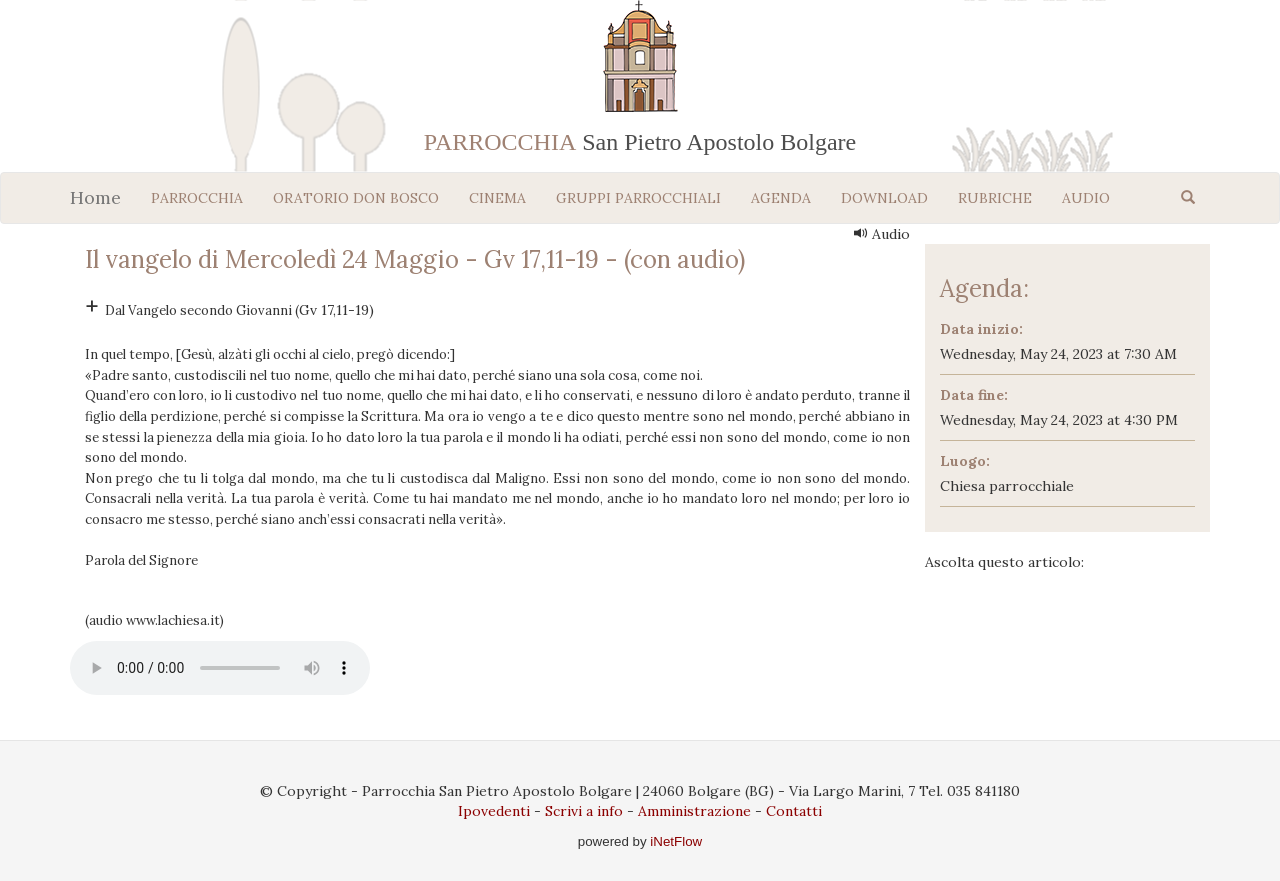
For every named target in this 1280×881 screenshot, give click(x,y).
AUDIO (1086, 198)
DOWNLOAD (884, 198)
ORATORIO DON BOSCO (356, 198)
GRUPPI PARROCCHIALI (638, 198)
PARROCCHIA (197, 198)
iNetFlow (675, 841)
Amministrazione (694, 811)
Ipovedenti (494, 811)
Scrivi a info (584, 811)
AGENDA (781, 198)
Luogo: (965, 461)
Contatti (794, 811)
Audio (882, 234)
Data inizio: (981, 329)
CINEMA (497, 198)
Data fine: (974, 395)
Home (95, 197)
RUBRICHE (995, 198)
